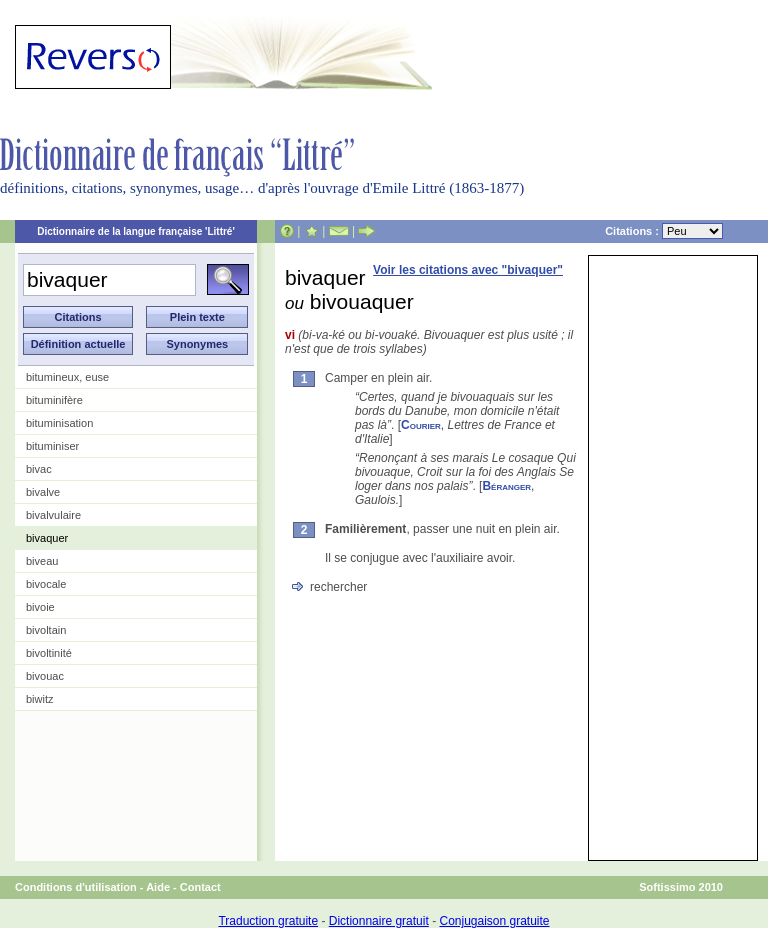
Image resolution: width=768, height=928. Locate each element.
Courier (421, 425)
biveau (42, 561)
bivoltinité (49, 653)
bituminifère (54, 400)
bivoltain (46, 630)
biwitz (40, 699)
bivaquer (47, 538)
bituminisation (59, 423)
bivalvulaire (53, 515)
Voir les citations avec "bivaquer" (468, 270)
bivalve (43, 492)
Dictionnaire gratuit (379, 921)
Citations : (664, 231)
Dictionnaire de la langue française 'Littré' (136, 231)
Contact (200, 887)
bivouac (45, 676)
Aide (158, 887)
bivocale (46, 584)
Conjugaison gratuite (494, 921)
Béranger (506, 486)
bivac (39, 469)
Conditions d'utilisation (76, 887)
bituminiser (52, 446)
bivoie (40, 607)
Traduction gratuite (268, 921)
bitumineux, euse (67, 377)
